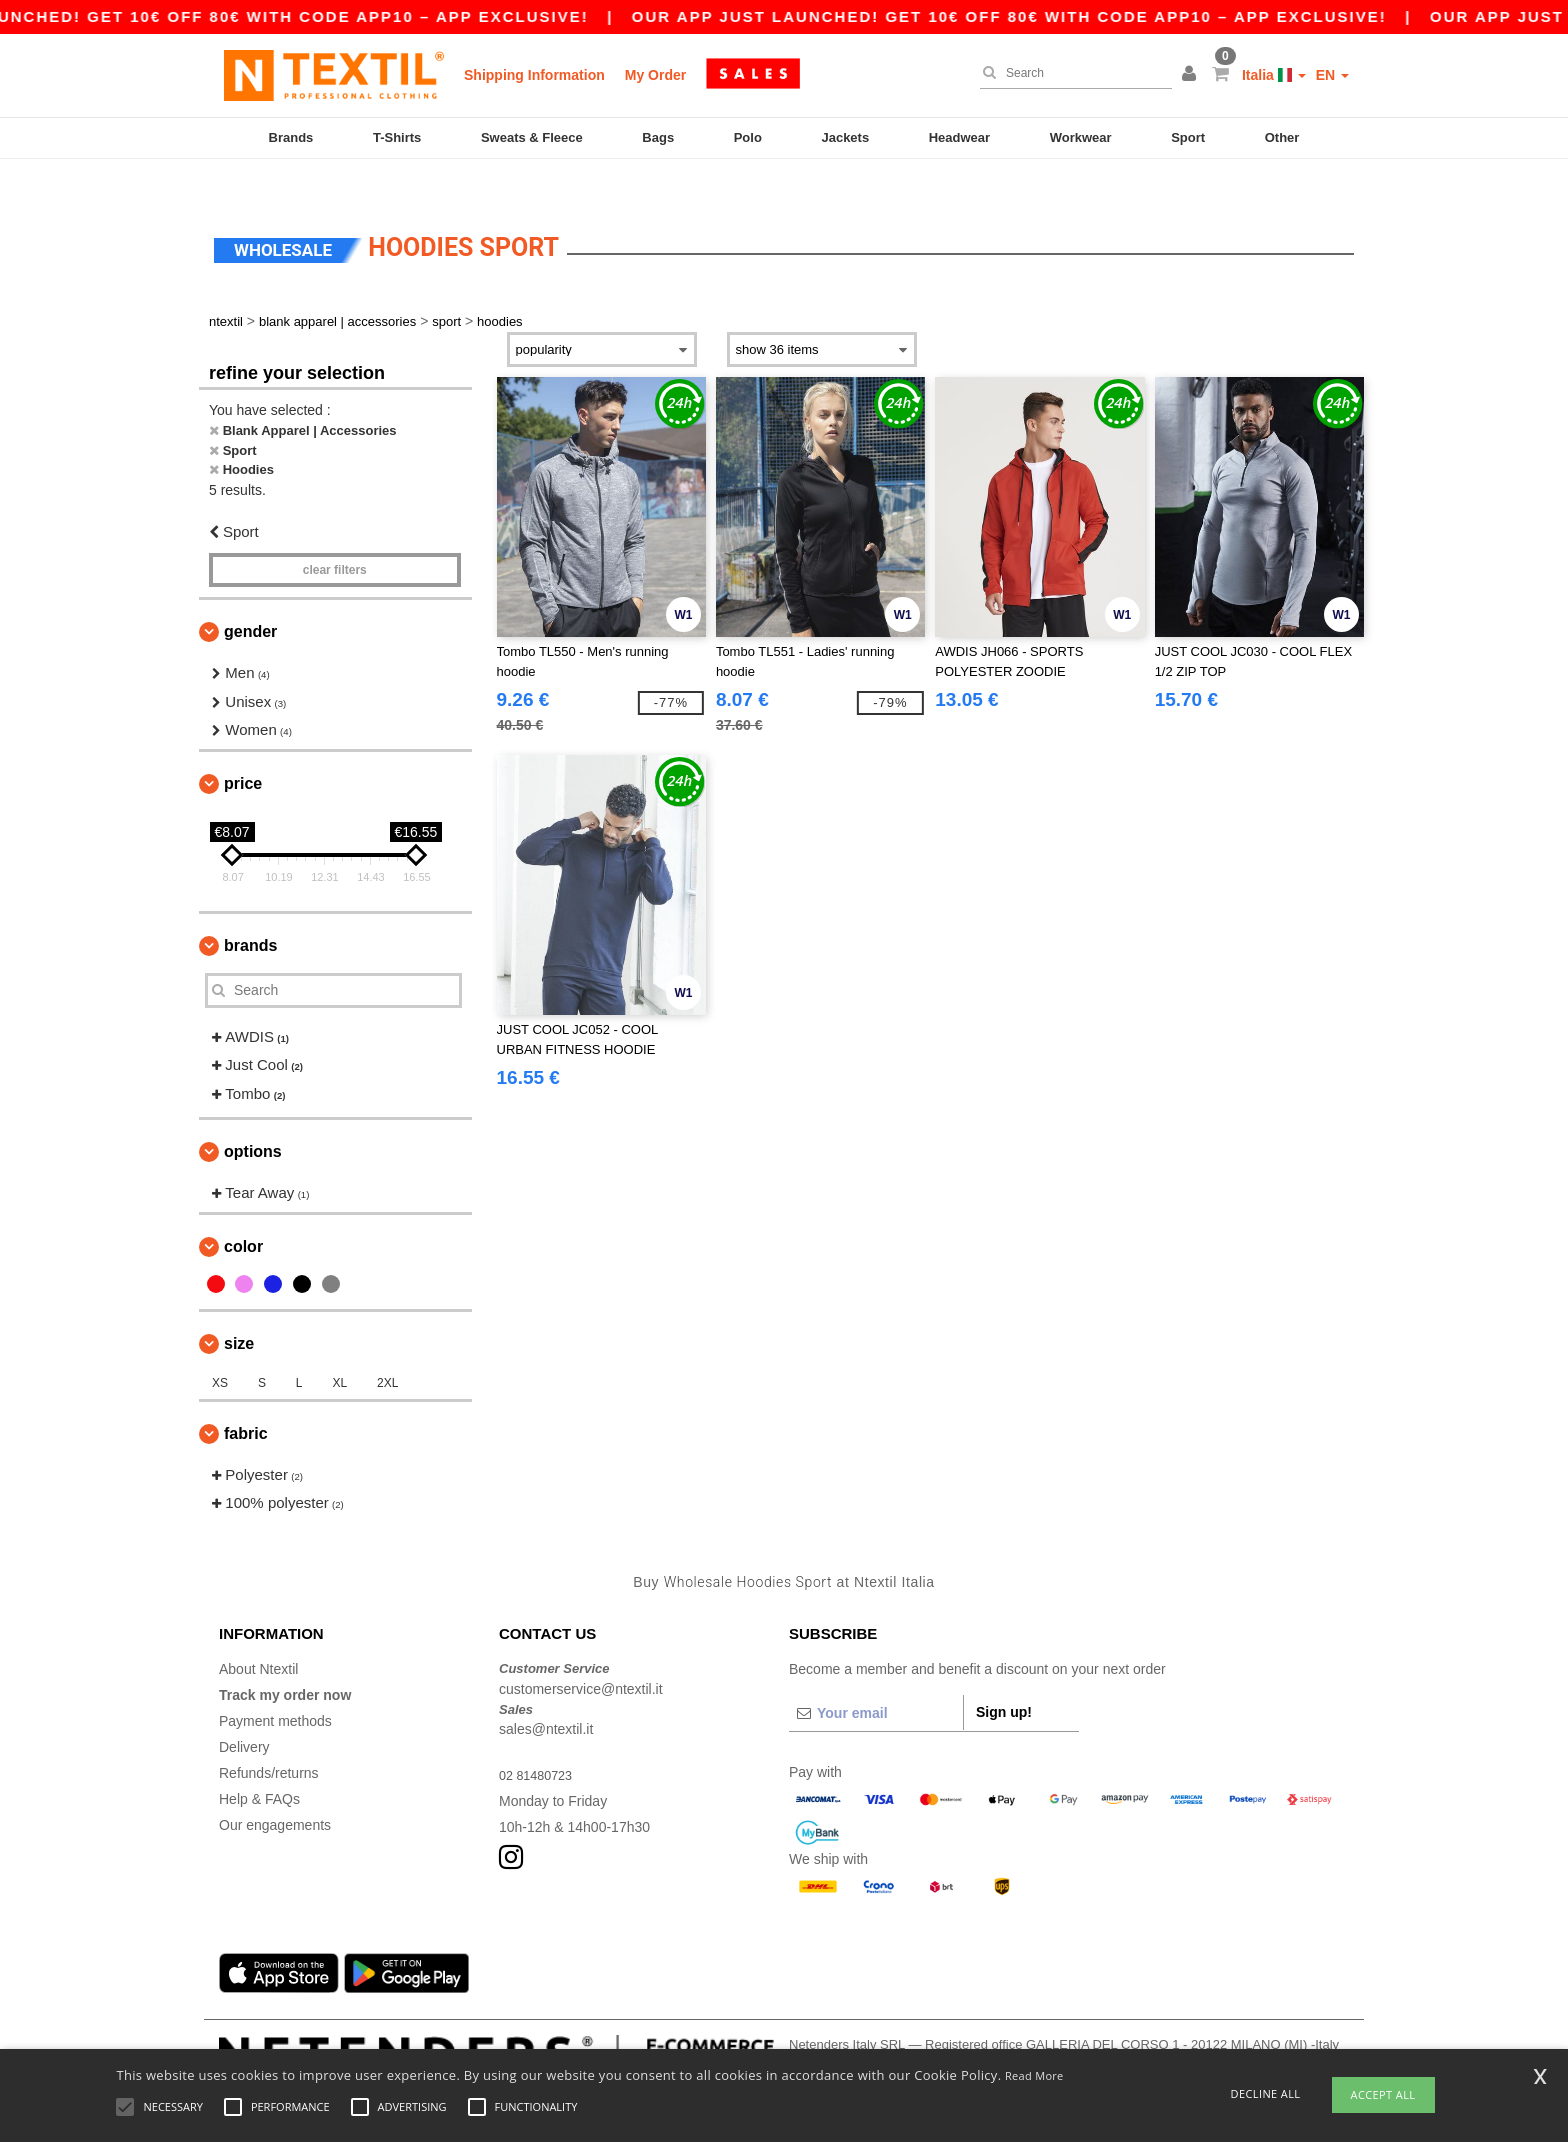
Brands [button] (250, 910)
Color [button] (243, 1211)
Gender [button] (250, 597)
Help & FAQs (259, 1765)
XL (339, 1348)
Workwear (1081, 137)
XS (220, 1348)
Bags (658, 137)
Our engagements (275, 1791)
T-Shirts (397, 137)
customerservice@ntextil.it (581, 1654)
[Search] (1071, 73)
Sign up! (1004, 1678)
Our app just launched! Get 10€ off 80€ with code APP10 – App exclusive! (1050, 16)
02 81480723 (540, 1741)
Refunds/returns (269, 1739)
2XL (387, 1348)
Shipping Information (534, 75)
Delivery (244, 1713)
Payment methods (275, 1687)
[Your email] (876, 1679)
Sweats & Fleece (532, 137)
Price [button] (243, 748)
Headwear (959, 137)
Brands (291, 137)
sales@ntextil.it (546, 1695)
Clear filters (335, 536)
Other (1282, 137)
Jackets (845, 137)
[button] (1192, 75)
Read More (1034, 2075)
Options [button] (253, 1117)
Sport (1188, 137)
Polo (748, 137)
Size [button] (239, 1308)
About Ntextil (258, 1635)
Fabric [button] (246, 1398)
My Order (655, 75)
